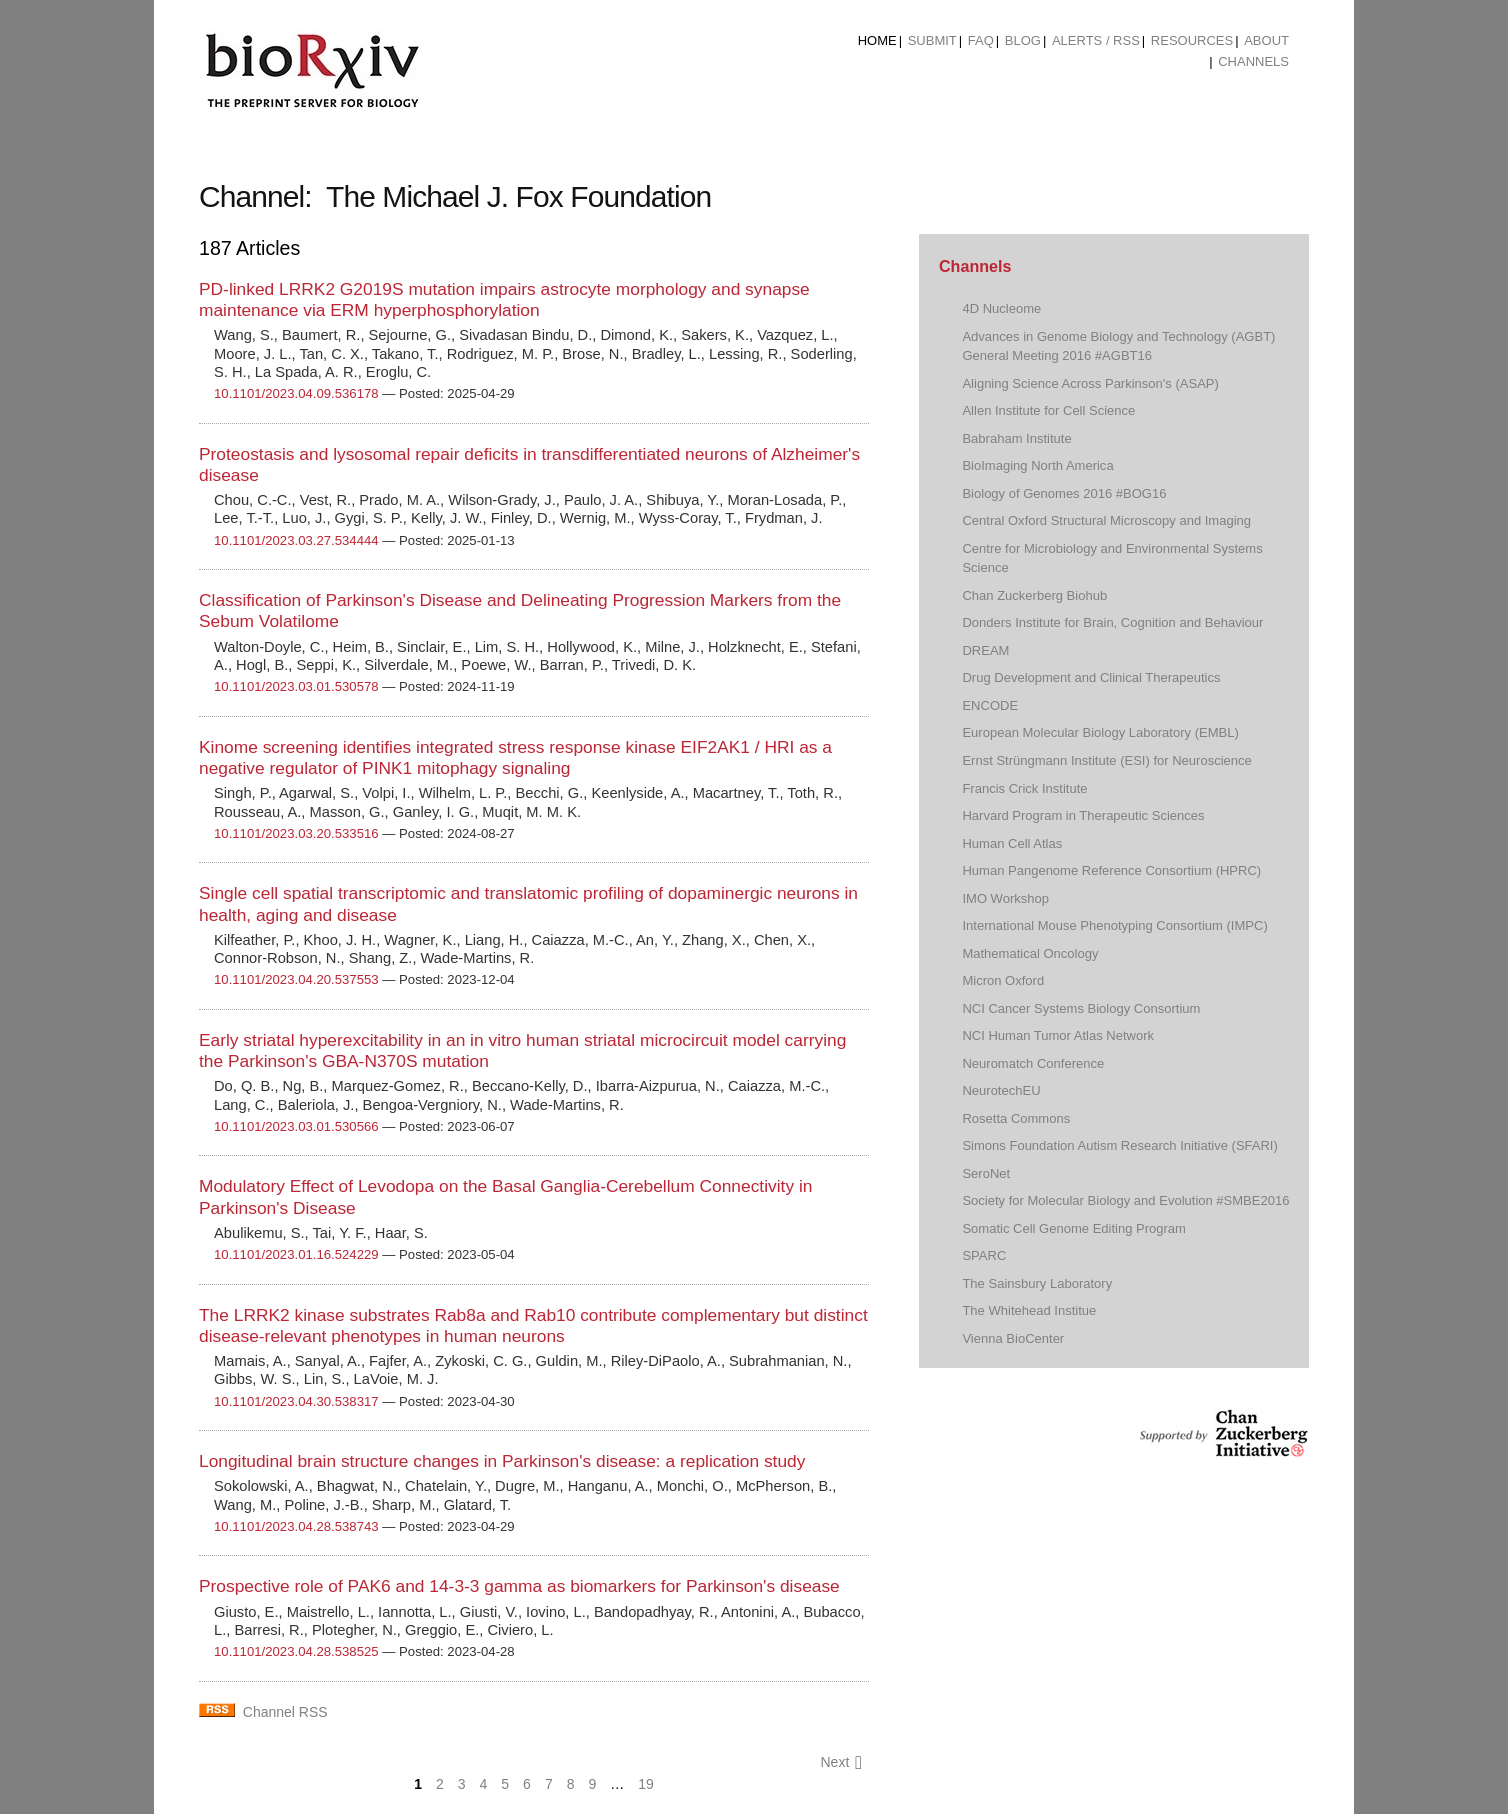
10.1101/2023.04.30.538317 (296, 1401)
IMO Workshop (1005, 898)
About (1266, 40)
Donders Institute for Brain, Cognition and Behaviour (1112, 622)
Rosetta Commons (1016, 1118)
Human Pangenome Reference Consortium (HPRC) (1111, 870)
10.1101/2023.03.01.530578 (296, 686)
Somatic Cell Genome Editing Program (1074, 1228)
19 (646, 1784)
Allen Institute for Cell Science (1048, 410)
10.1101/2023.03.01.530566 (296, 1126)
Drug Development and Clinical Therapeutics (1091, 677)
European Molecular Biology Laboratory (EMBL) (1100, 732)
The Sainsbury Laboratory (1037, 1283)
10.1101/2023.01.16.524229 (296, 1254)
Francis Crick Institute (1024, 788)
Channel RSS (285, 1712)
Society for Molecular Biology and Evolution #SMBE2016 (1125, 1200)
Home (877, 40)
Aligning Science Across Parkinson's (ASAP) (1090, 383)
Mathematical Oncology (1030, 953)
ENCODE (990, 705)
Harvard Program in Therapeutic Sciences (1083, 815)
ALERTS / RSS (1096, 40)
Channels (1253, 61)
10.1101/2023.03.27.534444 (296, 540)
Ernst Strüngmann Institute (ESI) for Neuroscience (1106, 760)
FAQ (981, 40)
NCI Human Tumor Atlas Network (1058, 1035)
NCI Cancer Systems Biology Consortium (1081, 1008)
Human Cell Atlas (1012, 843)
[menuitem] (877, 41)
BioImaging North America (1037, 465)
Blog (1023, 40)
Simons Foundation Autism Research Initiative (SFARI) (1119, 1145)
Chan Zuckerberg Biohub (1034, 595)
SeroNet (986, 1173)
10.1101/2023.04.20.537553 (296, 979)
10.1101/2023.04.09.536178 (296, 393)
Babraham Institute (1016, 438)
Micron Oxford (1003, 980)
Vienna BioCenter (1013, 1338)
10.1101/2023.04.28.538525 (296, 1651)
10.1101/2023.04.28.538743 (296, 1526)
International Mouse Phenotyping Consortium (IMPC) (1114, 925)
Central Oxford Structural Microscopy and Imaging (1106, 520)
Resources (1192, 40)
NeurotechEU (1001, 1090)
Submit (932, 40)
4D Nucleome (1001, 308)
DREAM (985, 650)
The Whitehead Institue (1029, 1310)
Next (841, 1762)
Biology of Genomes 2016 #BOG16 (1064, 493)
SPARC (984, 1255)
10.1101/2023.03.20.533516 (296, 833)
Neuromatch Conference (1033, 1063)
